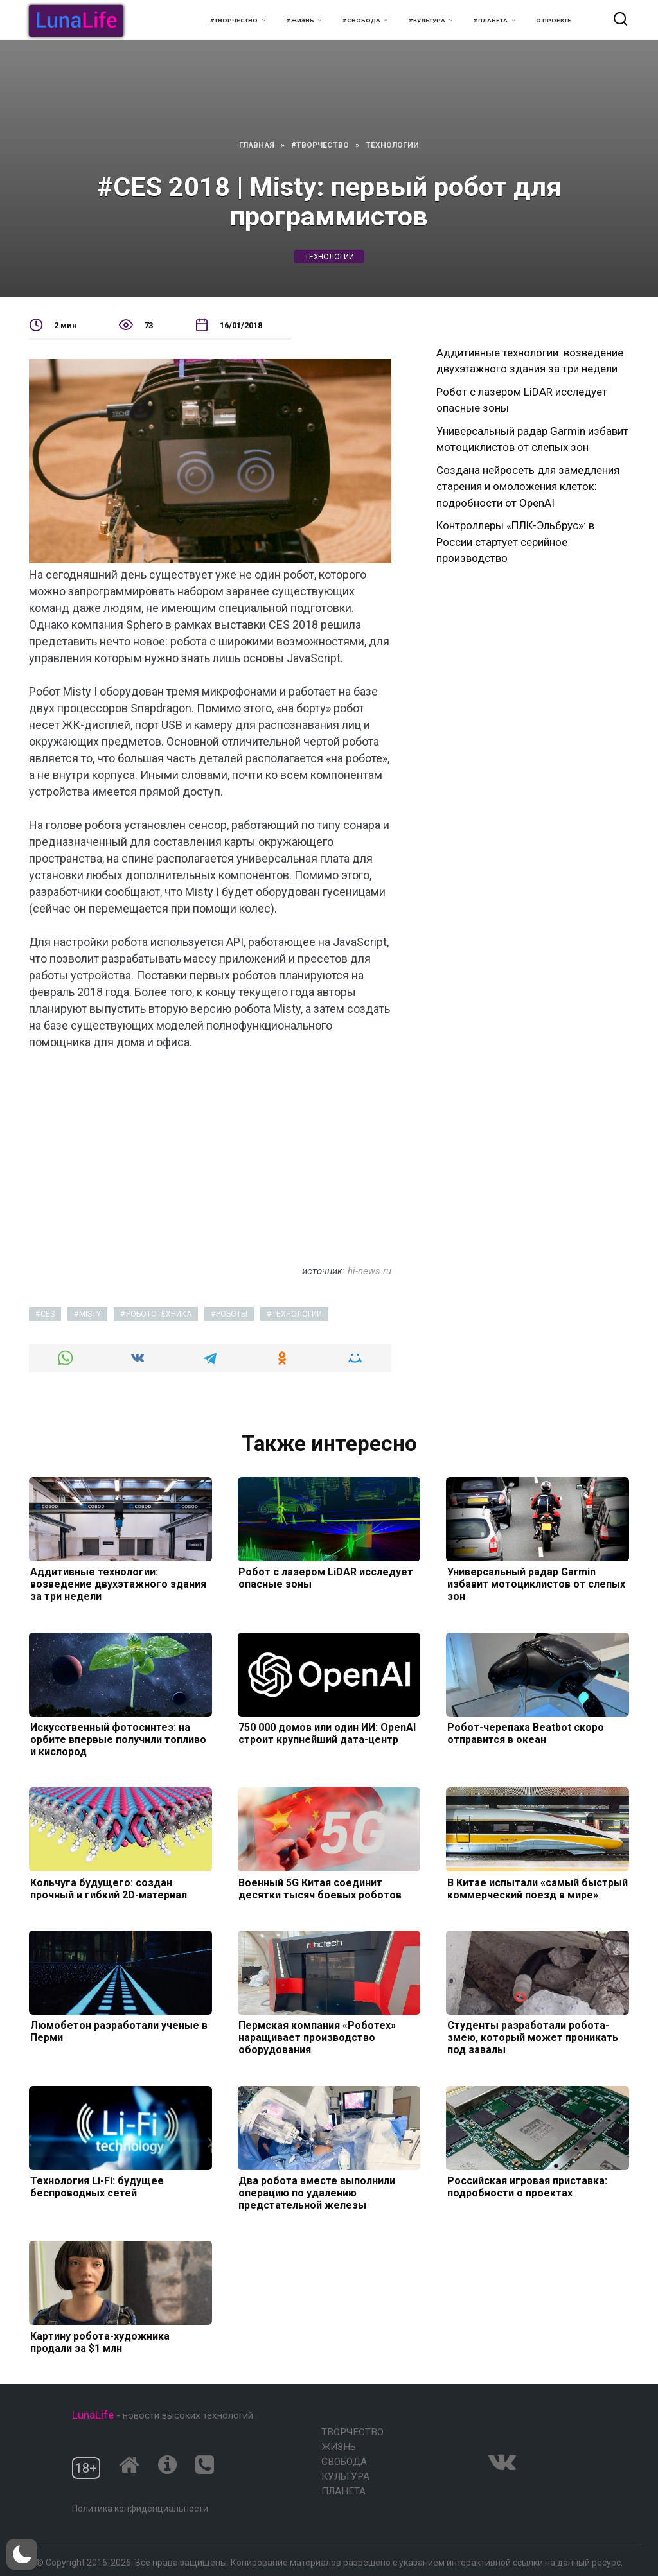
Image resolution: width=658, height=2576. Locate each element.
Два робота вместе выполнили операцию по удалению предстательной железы (316, 2193)
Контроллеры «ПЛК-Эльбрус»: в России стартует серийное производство (515, 542)
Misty (90, 1314)
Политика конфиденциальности (140, 2508)
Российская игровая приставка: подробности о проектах (526, 2187)
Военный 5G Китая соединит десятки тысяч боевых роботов (319, 1888)
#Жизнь (300, 20)
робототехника (158, 1314)
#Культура (426, 20)
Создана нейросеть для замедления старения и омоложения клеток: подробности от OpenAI (527, 486)
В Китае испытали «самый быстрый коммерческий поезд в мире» (536, 1888)
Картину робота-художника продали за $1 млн (98, 2341)
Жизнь (338, 2447)
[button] (21, 2554)
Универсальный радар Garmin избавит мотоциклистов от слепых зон (535, 1584)
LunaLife (93, 2414)
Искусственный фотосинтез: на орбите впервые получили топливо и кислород (117, 1739)
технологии (329, 256)
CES (47, 1314)
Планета (343, 2491)
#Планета (490, 20)
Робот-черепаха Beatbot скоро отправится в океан (524, 1733)
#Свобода (361, 20)
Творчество (352, 2432)
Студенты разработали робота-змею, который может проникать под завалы (531, 2037)
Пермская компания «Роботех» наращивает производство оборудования (316, 2037)
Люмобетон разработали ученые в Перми (117, 2031)
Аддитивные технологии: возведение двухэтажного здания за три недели (117, 1584)
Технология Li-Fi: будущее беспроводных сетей (96, 2187)
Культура (345, 2476)
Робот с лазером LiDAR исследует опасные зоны (325, 1578)
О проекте (553, 20)
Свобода (344, 2461)
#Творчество (233, 20)
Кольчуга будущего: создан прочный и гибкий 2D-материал (107, 1888)
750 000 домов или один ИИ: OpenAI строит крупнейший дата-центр (326, 1733)
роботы (231, 1314)
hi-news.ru (369, 1271)
